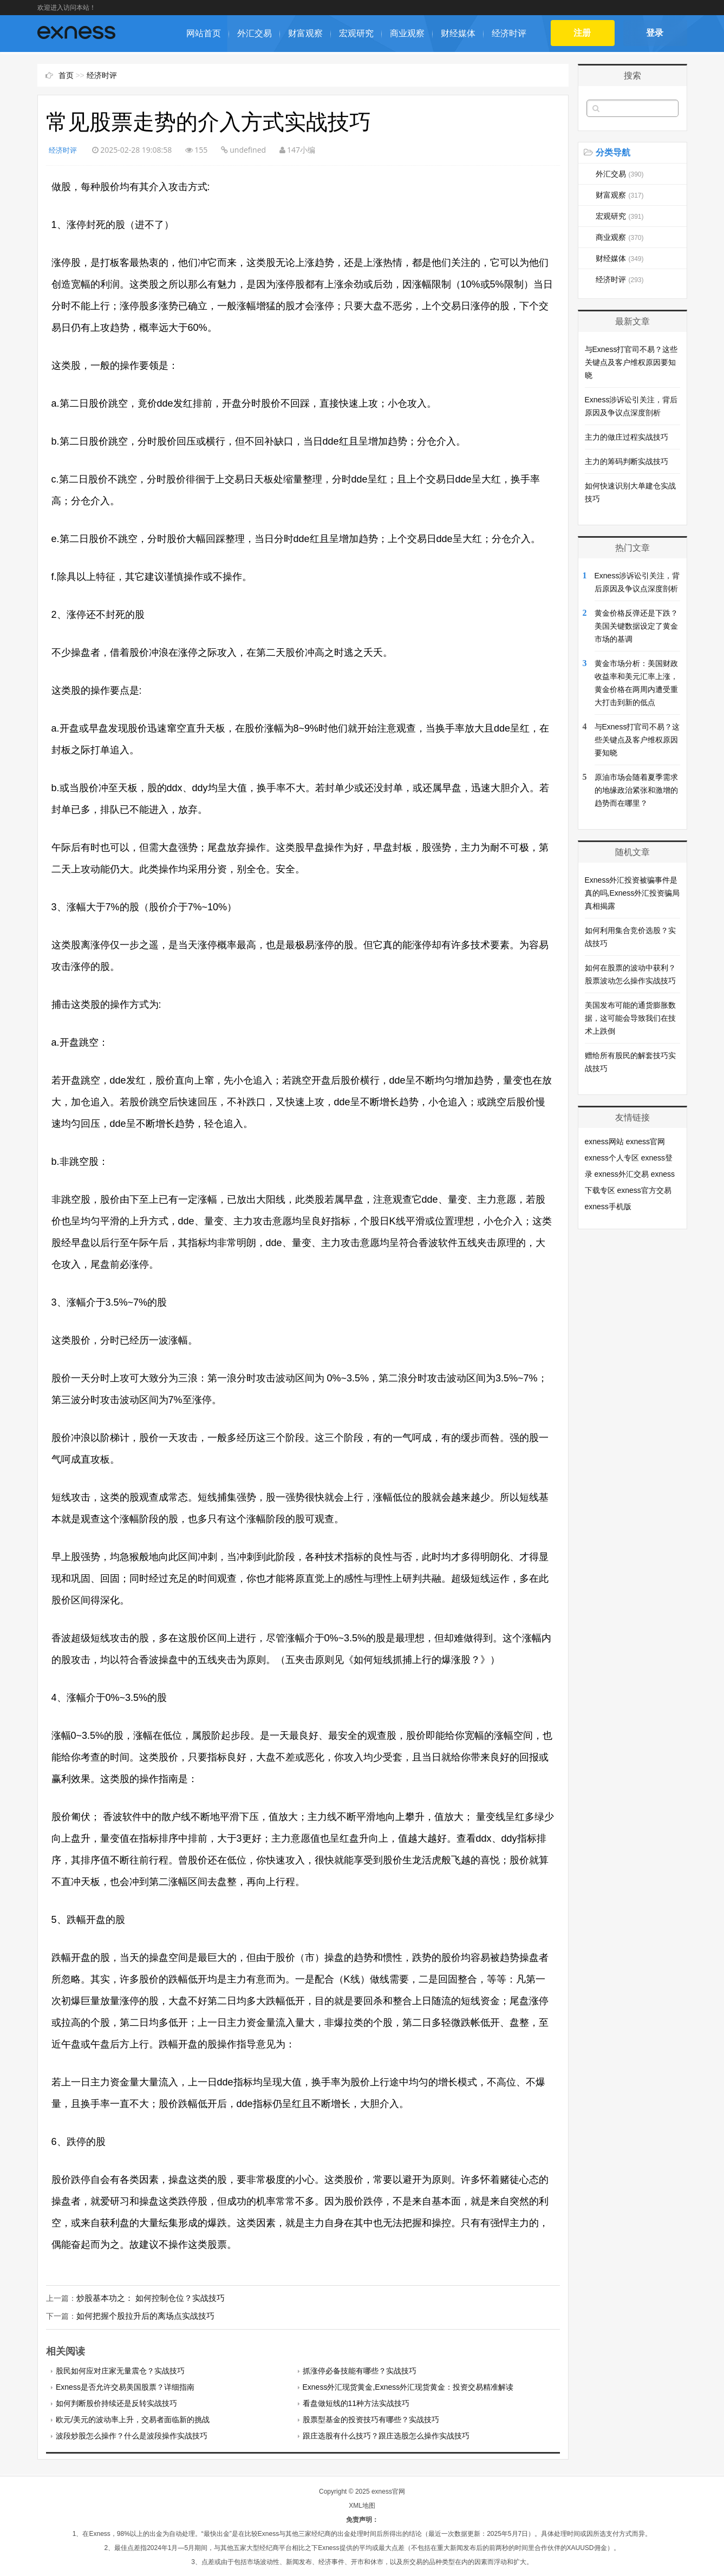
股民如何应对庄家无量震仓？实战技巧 (120, 2369)
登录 (655, 32)
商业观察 (407, 33)
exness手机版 (608, 1206)
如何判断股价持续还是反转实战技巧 (116, 2402)
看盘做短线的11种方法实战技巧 (356, 2402)
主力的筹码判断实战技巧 (626, 461)
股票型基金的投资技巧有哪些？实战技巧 (371, 2418)
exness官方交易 (644, 1190)
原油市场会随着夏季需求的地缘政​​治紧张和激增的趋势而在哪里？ (636, 790)
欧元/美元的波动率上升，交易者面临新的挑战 (133, 2418)
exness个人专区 (612, 1157)
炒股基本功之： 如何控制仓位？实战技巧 (145, 2298)
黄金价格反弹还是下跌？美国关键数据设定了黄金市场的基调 (636, 626)
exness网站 (604, 1141)
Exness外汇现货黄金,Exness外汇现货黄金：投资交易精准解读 (408, 2386)
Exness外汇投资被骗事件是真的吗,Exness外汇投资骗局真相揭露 (632, 893)
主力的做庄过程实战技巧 (626, 437)
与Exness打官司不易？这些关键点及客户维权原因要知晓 (631, 362)
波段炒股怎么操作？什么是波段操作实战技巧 (131, 2434)
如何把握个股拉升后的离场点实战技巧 (140, 2315)
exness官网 (645, 1141)
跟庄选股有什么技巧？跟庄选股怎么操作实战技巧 (386, 2434)
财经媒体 (458, 33)
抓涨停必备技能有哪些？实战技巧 (359, 2369)
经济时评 (509, 33)
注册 (582, 32)
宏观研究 (356, 33)
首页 (66, 75)
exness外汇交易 (621, 1174)
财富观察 (305, 33)
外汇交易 (254, 33)
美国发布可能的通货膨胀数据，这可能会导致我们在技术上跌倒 (630, 1018)
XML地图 (362, 2504)
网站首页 (203, 33)
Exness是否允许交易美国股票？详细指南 (125, 2386)
